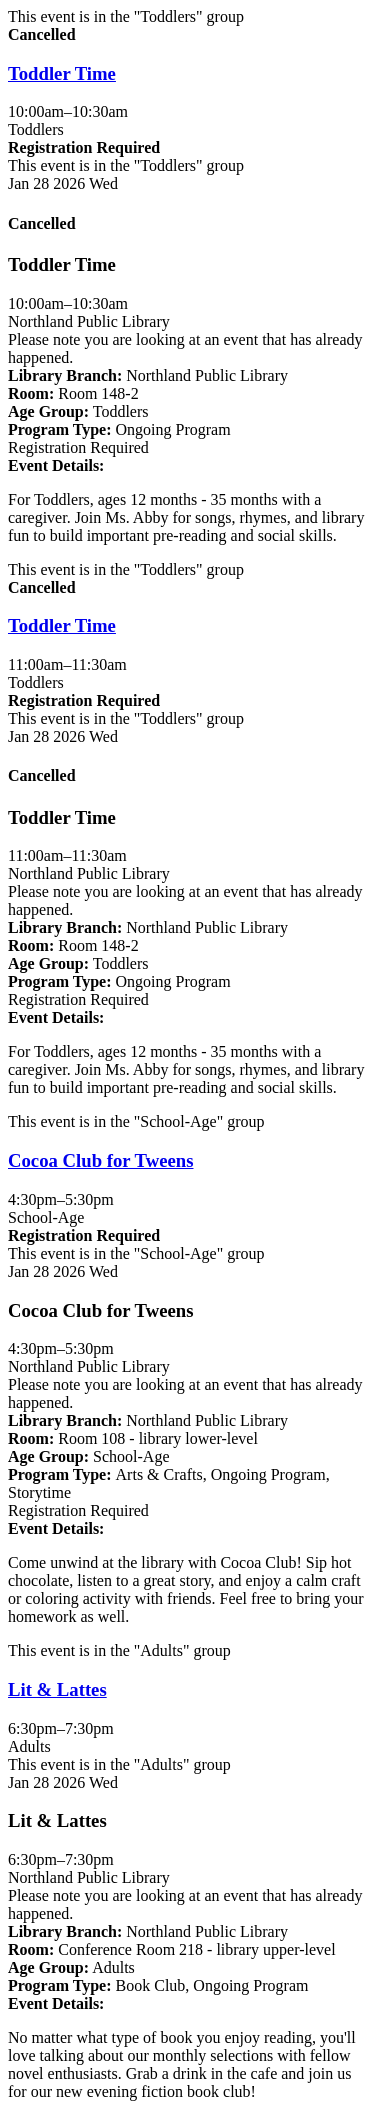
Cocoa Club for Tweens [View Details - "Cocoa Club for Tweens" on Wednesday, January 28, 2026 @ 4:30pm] (100, 1160)
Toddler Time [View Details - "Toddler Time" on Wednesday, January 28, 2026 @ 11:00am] (62, 625)
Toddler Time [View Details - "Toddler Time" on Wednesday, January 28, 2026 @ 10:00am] (62, 73)
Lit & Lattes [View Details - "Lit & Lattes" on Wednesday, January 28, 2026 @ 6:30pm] (57, 1689)
